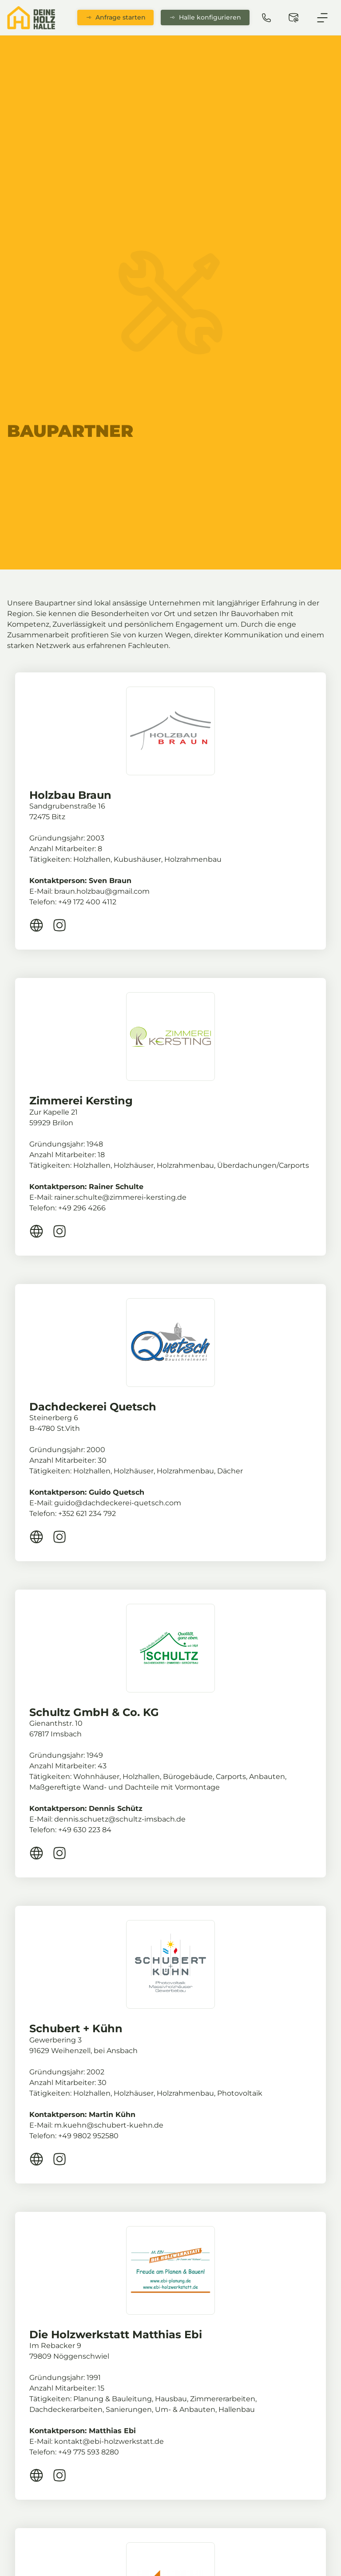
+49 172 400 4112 (87, 902)
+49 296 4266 (82, 1208)
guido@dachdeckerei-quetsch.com (117, 1503)
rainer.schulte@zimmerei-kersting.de (120, 1197)
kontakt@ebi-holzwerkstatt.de (109, 2441)
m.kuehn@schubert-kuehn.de (108, 2125)
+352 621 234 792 (87, 1513)
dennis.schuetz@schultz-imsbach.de (120, 1819)
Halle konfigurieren (205, 17)
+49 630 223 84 (84, 1830)
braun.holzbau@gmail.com (102, 891)
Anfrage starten (116, 17)
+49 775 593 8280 (88, 2452)
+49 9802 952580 (88, 2136)
